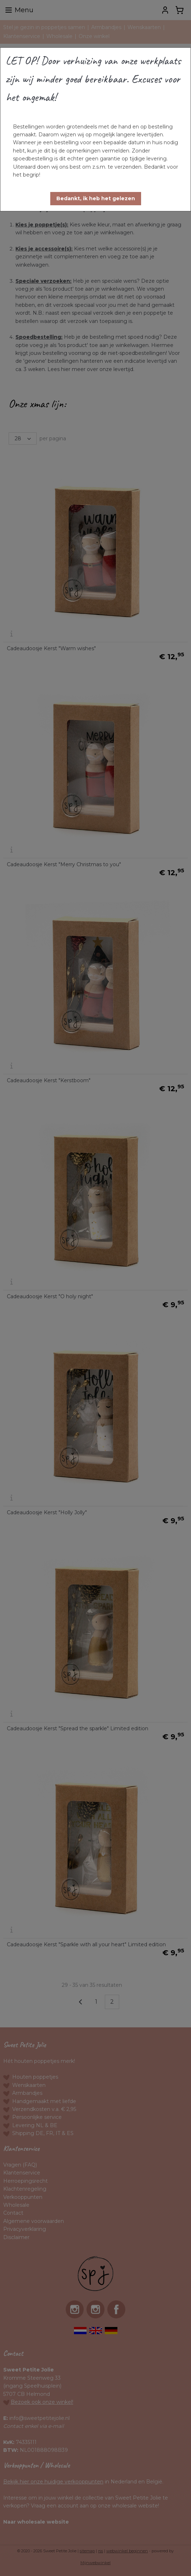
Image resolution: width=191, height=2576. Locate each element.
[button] (95, 198)
